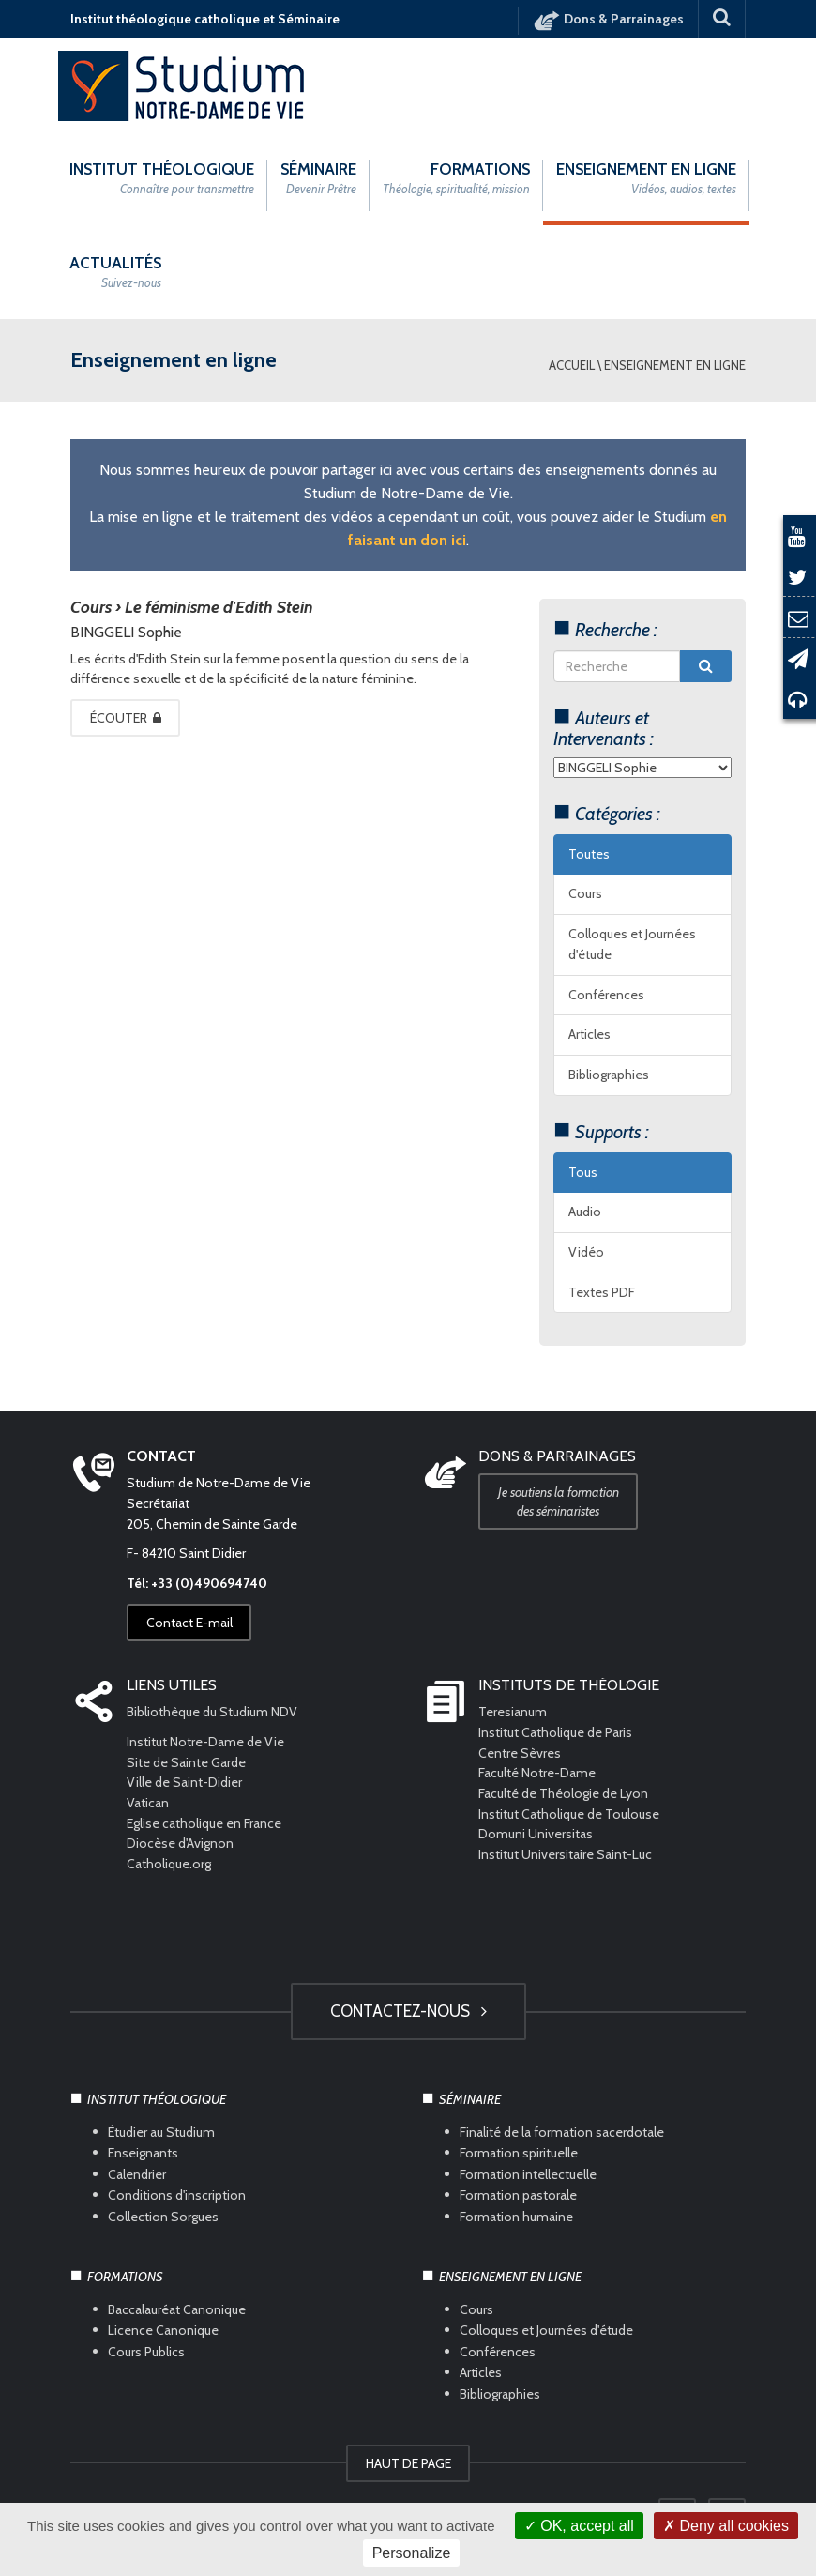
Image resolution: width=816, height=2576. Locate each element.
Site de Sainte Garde (186, 1762)
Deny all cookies (726, 2526)
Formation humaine (516, 2215)
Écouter (126, 717)
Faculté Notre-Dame (537, 1772)
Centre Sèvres (519, 1753)
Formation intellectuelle (528, 2174)
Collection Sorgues (163, 2215)
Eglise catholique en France (204, 1823)
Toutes (589, 854)
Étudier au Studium (161, 2132)
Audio (584, 1211)
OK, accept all (579, 2526)
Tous (582, 1172)
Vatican (148, 1802)
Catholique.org (170, 1863)
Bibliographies (608, 1074)
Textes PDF (601, 1292)
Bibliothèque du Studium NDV (212, 1711)
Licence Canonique (163, 2330)
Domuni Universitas (535, 1833)
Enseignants (143, 2152)
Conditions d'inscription (177, 2195)
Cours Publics (146, 2351)
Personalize (411, 2553)
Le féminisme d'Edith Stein (219, 607)
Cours (585, 893)
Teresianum (512, 1711)
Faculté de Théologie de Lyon (563, 1793)
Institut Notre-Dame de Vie (205, 1741)
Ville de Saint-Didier (186, 1782)
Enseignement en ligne (675, 365)
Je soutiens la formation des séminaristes (559, 1501)
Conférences (606, 994)
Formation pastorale (518, 2195)
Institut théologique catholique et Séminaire (205, 18)
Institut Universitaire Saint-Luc (565, 1854)
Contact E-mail (190, 1622)
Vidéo (586, 1251)
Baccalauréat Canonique (177, 2309)
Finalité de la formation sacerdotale (562, 2132)
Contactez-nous (408, 2011)
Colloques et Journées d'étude (632, 944)
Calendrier (137, 2174)
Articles (589, 1034)
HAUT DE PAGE (408, 2463)
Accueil (572, 365)
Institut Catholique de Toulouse (568, 1814)
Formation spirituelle (519, 2152)
